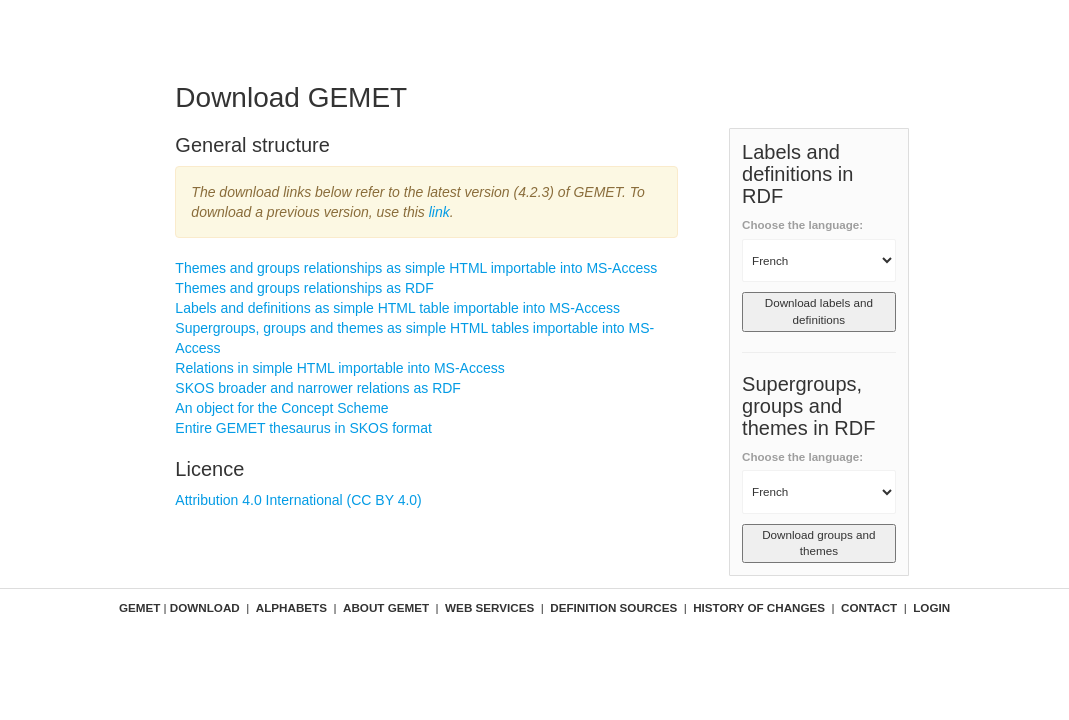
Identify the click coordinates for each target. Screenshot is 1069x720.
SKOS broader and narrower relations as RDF (318, 388)
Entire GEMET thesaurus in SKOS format (303, 428)
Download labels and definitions (819, 311)
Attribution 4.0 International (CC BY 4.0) (298, 500)
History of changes (759, 607)
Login (931, 607)
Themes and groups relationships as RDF (304, 288)
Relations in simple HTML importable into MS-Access (339, 368)
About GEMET (386, 607)
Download (205, 607)
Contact (869, 607)
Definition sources (613, 607)
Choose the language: (802, 224)
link (439, 212)
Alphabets (291, 607)
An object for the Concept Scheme (281, 408)
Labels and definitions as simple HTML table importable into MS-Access (397, 308)
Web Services (489, 607)
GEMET (139, 607)
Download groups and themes (818, 543)
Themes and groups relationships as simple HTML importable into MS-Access (416, 268)
